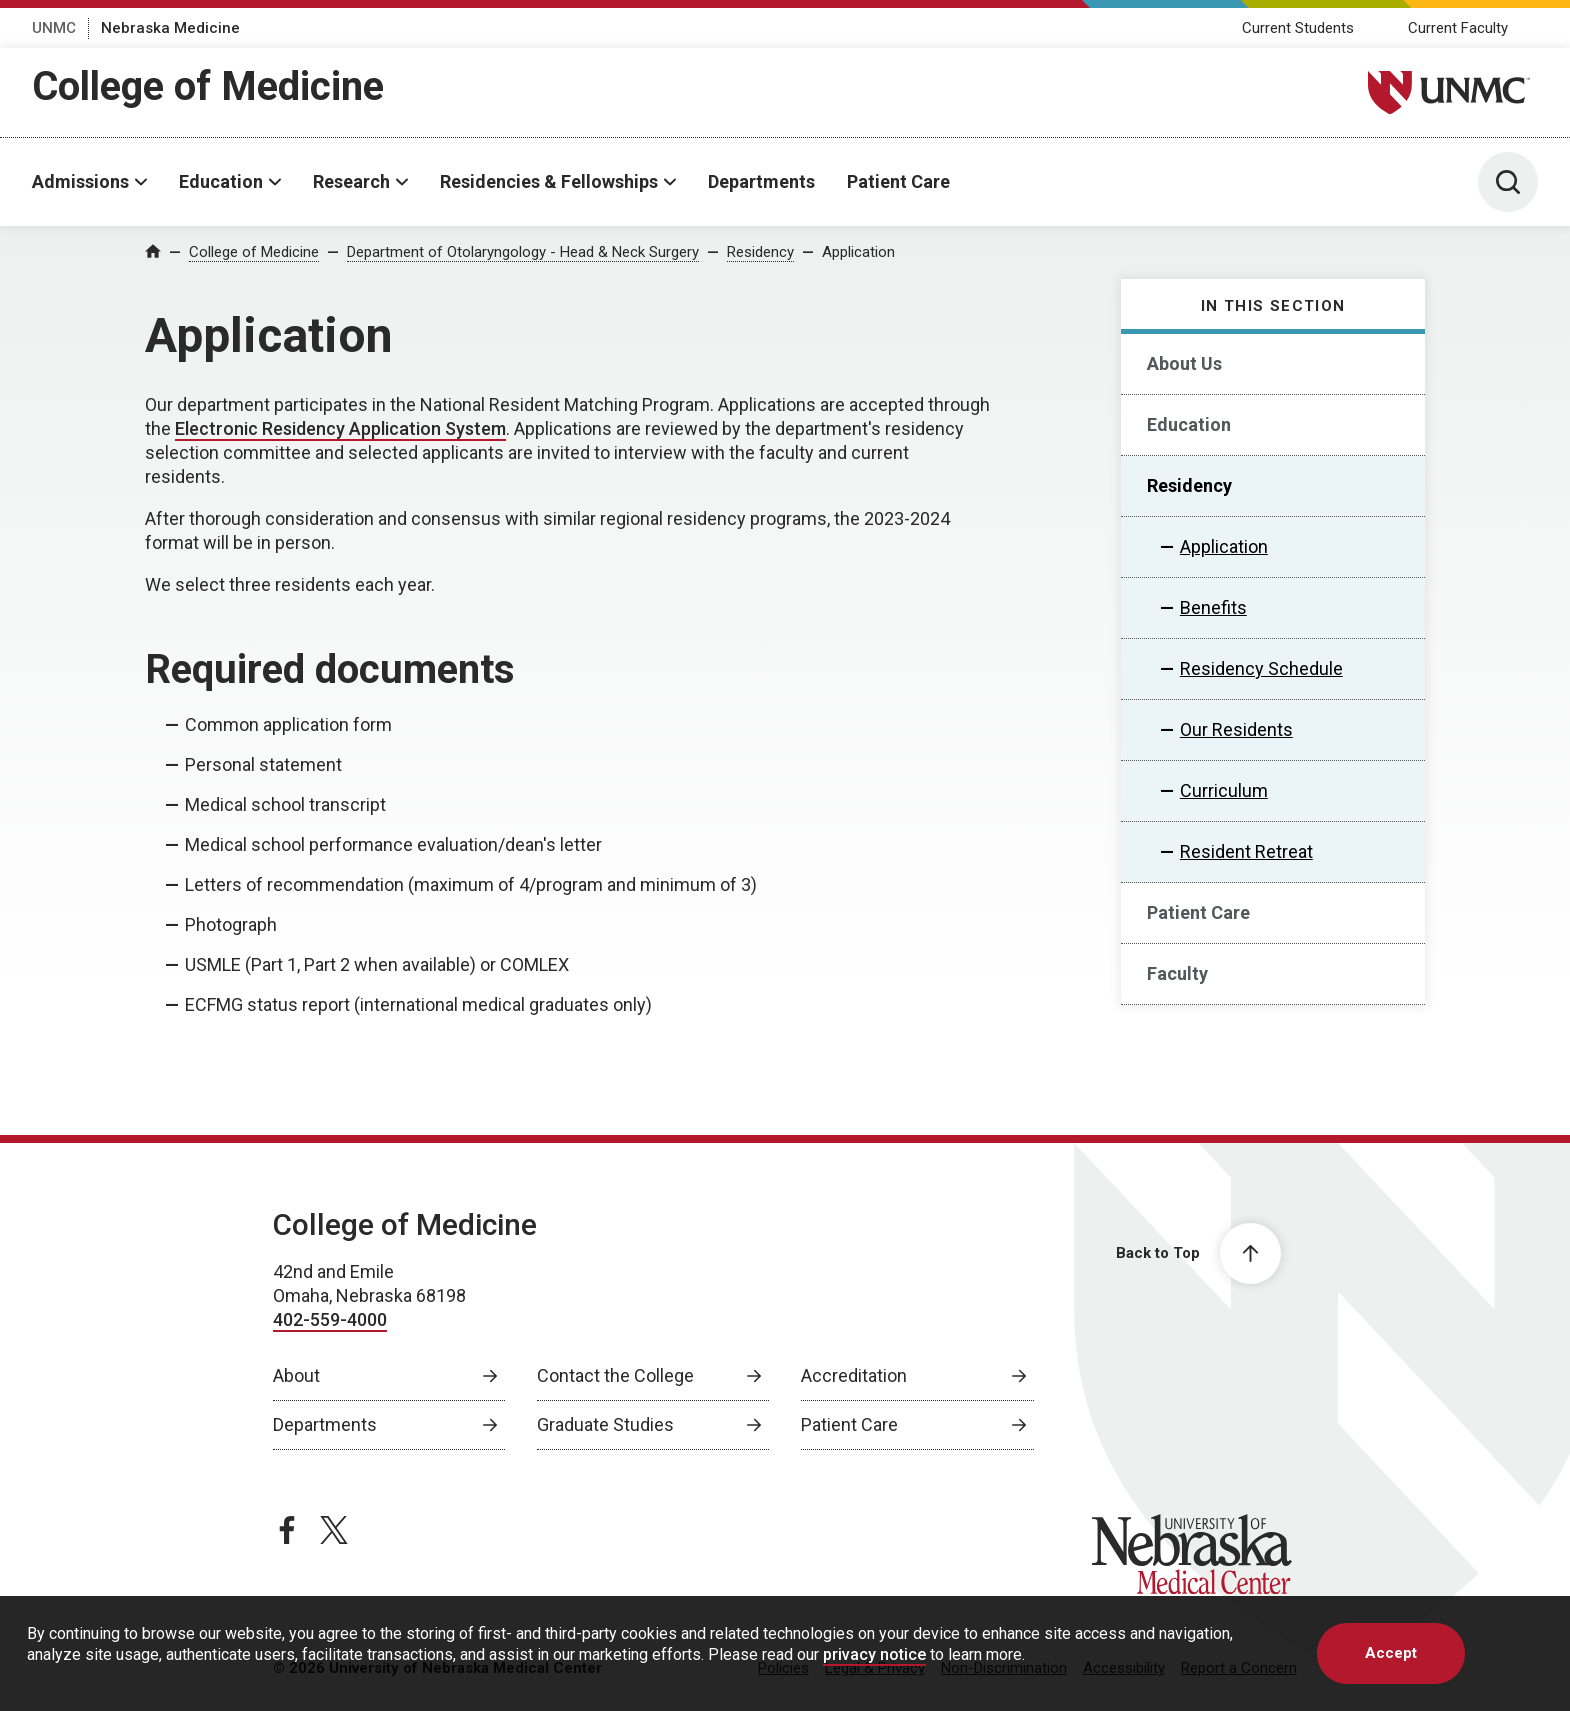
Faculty (1177, 973)
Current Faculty (1458, 28)
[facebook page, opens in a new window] (287, 1530)
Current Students (1298, 28)
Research (351, 181)
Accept (1391, 1653)
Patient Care (898, 181)
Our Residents (1236, 729)
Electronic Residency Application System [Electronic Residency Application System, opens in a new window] (340, 428)
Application (858, 252)
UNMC (54, 28)
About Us (1184, 363)
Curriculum (1224, 790)
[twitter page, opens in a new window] (334, 1530)
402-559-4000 (330, 1319)
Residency (760, 252)
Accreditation (854, 1375)
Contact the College (615, 1375)
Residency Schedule (1261, 668)
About (296, 1375)
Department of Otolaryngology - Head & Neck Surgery (523, 252)
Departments (761, 181)
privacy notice (874, 1654)
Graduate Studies (605, 1424)
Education (221, 181)
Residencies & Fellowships (549, 181)
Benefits (1213, 607)
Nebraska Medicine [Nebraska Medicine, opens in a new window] (170, 28)
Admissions (80, 181)
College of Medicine (208, 86)
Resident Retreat (1246, 851)
